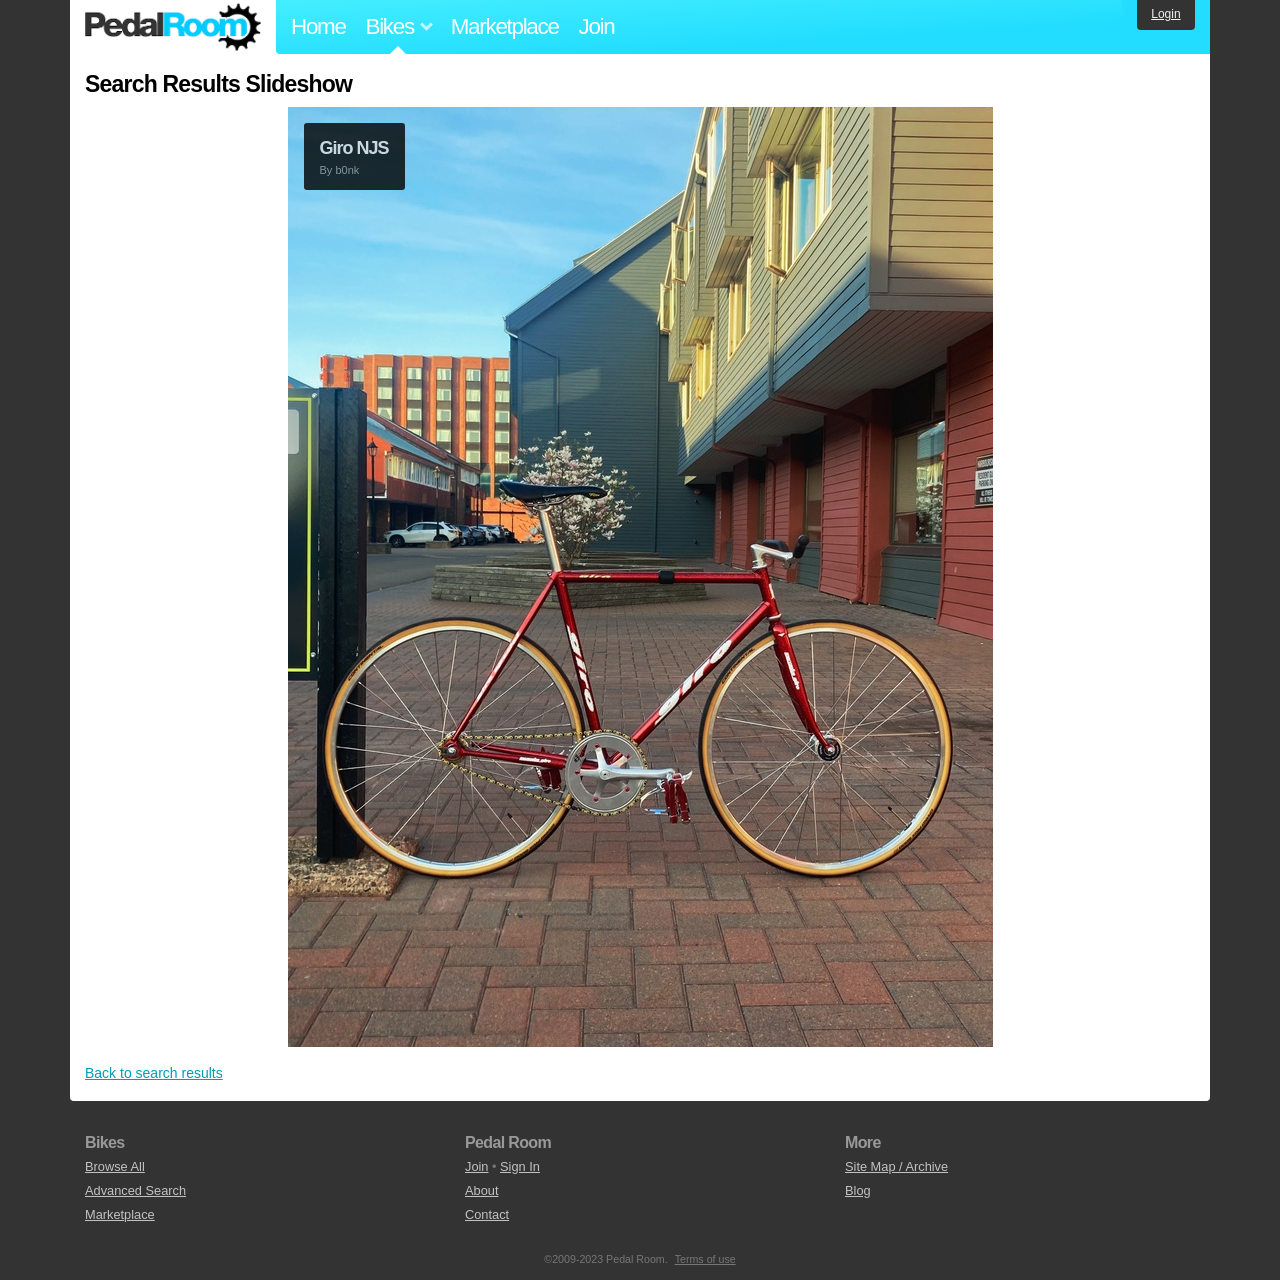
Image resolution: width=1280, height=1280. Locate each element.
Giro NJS (354, 148)
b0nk (347, 170)
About (481, 1190)
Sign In (520, 1166)
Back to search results (154, 1073)
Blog (858, 1190)
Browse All (115, 1166)
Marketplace (505, 26)
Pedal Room (173, 27)
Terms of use (705, 1259)
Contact (487, 1214)
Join (597, 26)
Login (1165, 14)
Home (318, 26)
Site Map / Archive (896, 1166)
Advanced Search (135, 1190)
